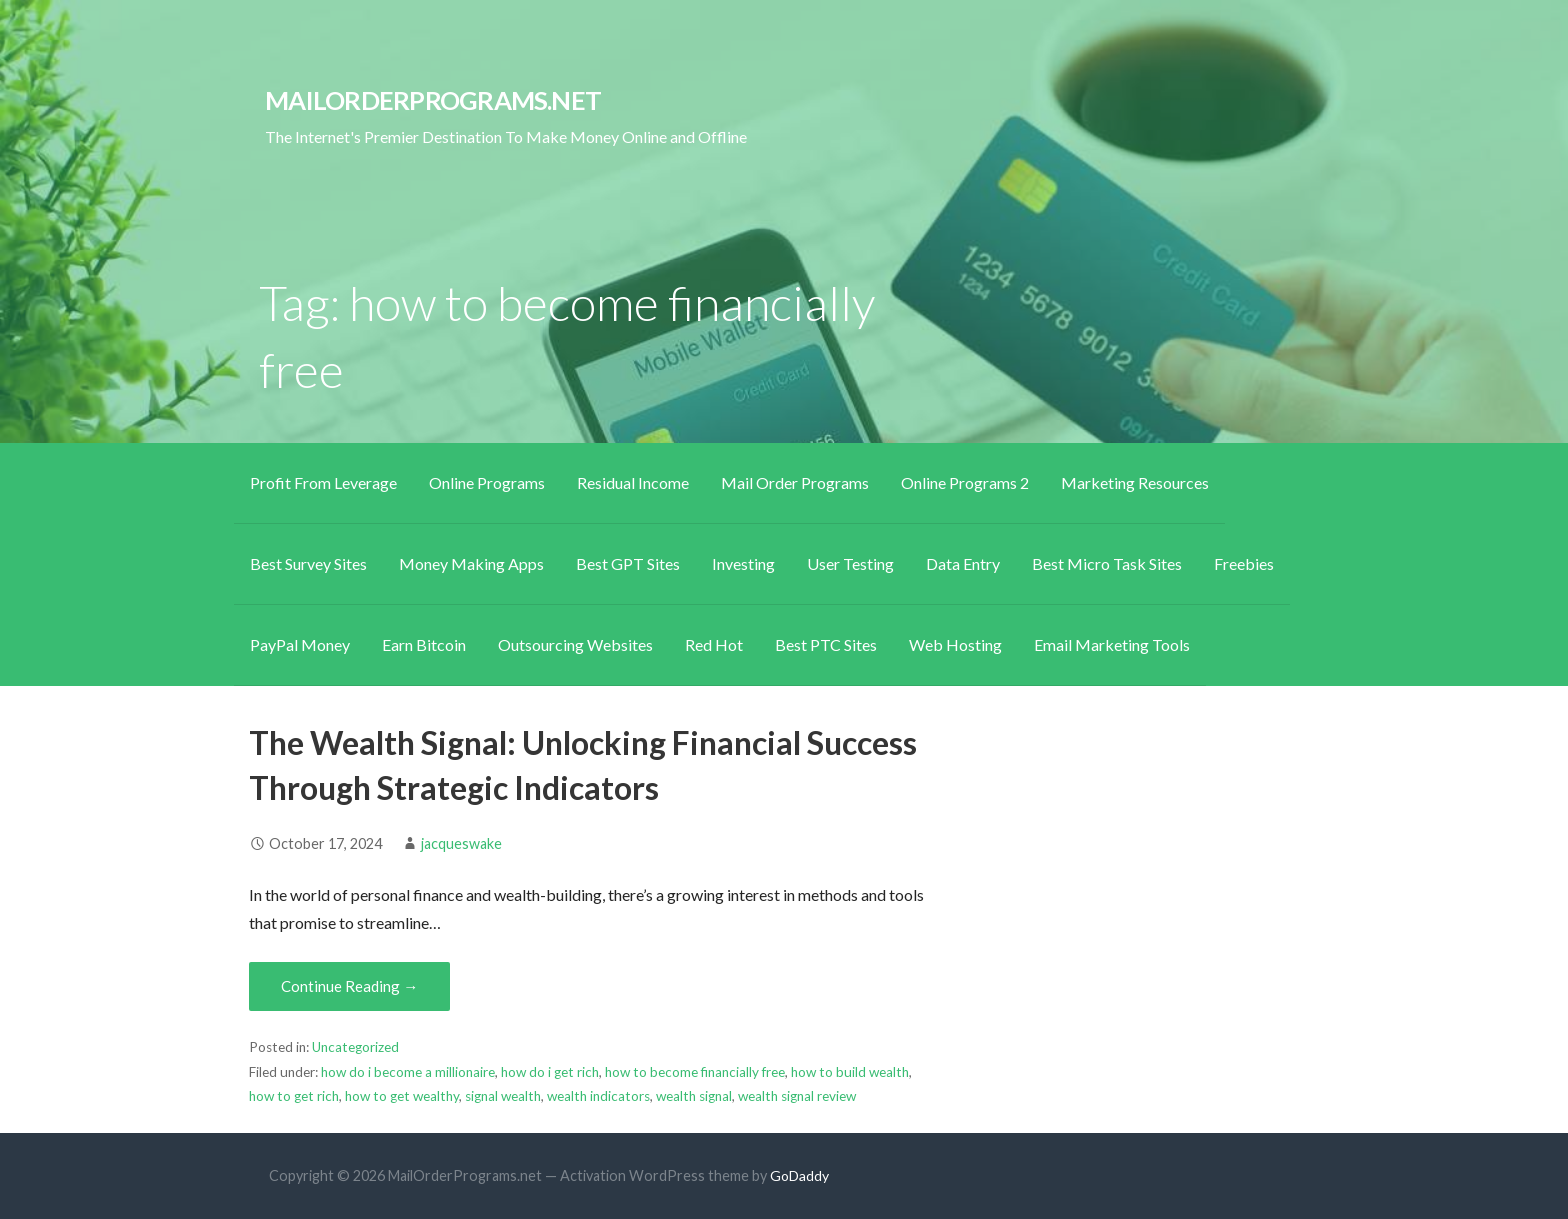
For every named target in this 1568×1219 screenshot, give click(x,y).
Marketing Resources (1135, 482)
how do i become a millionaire (408, 1072)
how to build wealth (850, 1072)
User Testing (850, 563)
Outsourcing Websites (575, 644)
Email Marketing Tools (1112, 644)
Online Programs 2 (965, 482)
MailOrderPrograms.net (433, 100)
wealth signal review (797, 1096)
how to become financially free (695, 1072)
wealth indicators (598, 1096)
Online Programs (487, 482)
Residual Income (633, 482)
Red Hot (714, 644)
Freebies (1244, 563)
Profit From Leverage (323, 482)
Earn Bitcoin (424, 644)
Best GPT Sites (628, 563)
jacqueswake (461, 843)
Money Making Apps (471, 563)
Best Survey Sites (308, 563)
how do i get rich (550, 1072)
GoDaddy (799, 1175)
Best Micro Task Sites (1107, 563)
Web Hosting (955, 644)
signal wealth (503, 1096)
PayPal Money (300, 644)
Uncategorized (355, 1047)
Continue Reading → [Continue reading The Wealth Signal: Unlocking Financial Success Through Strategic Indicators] (349, 986)
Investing (743, 563)
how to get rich (294, 1096)
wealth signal (694, 1096)
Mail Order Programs (795, 482)
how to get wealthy (402, 1096)
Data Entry (963, 563)
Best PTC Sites (826, 644)
